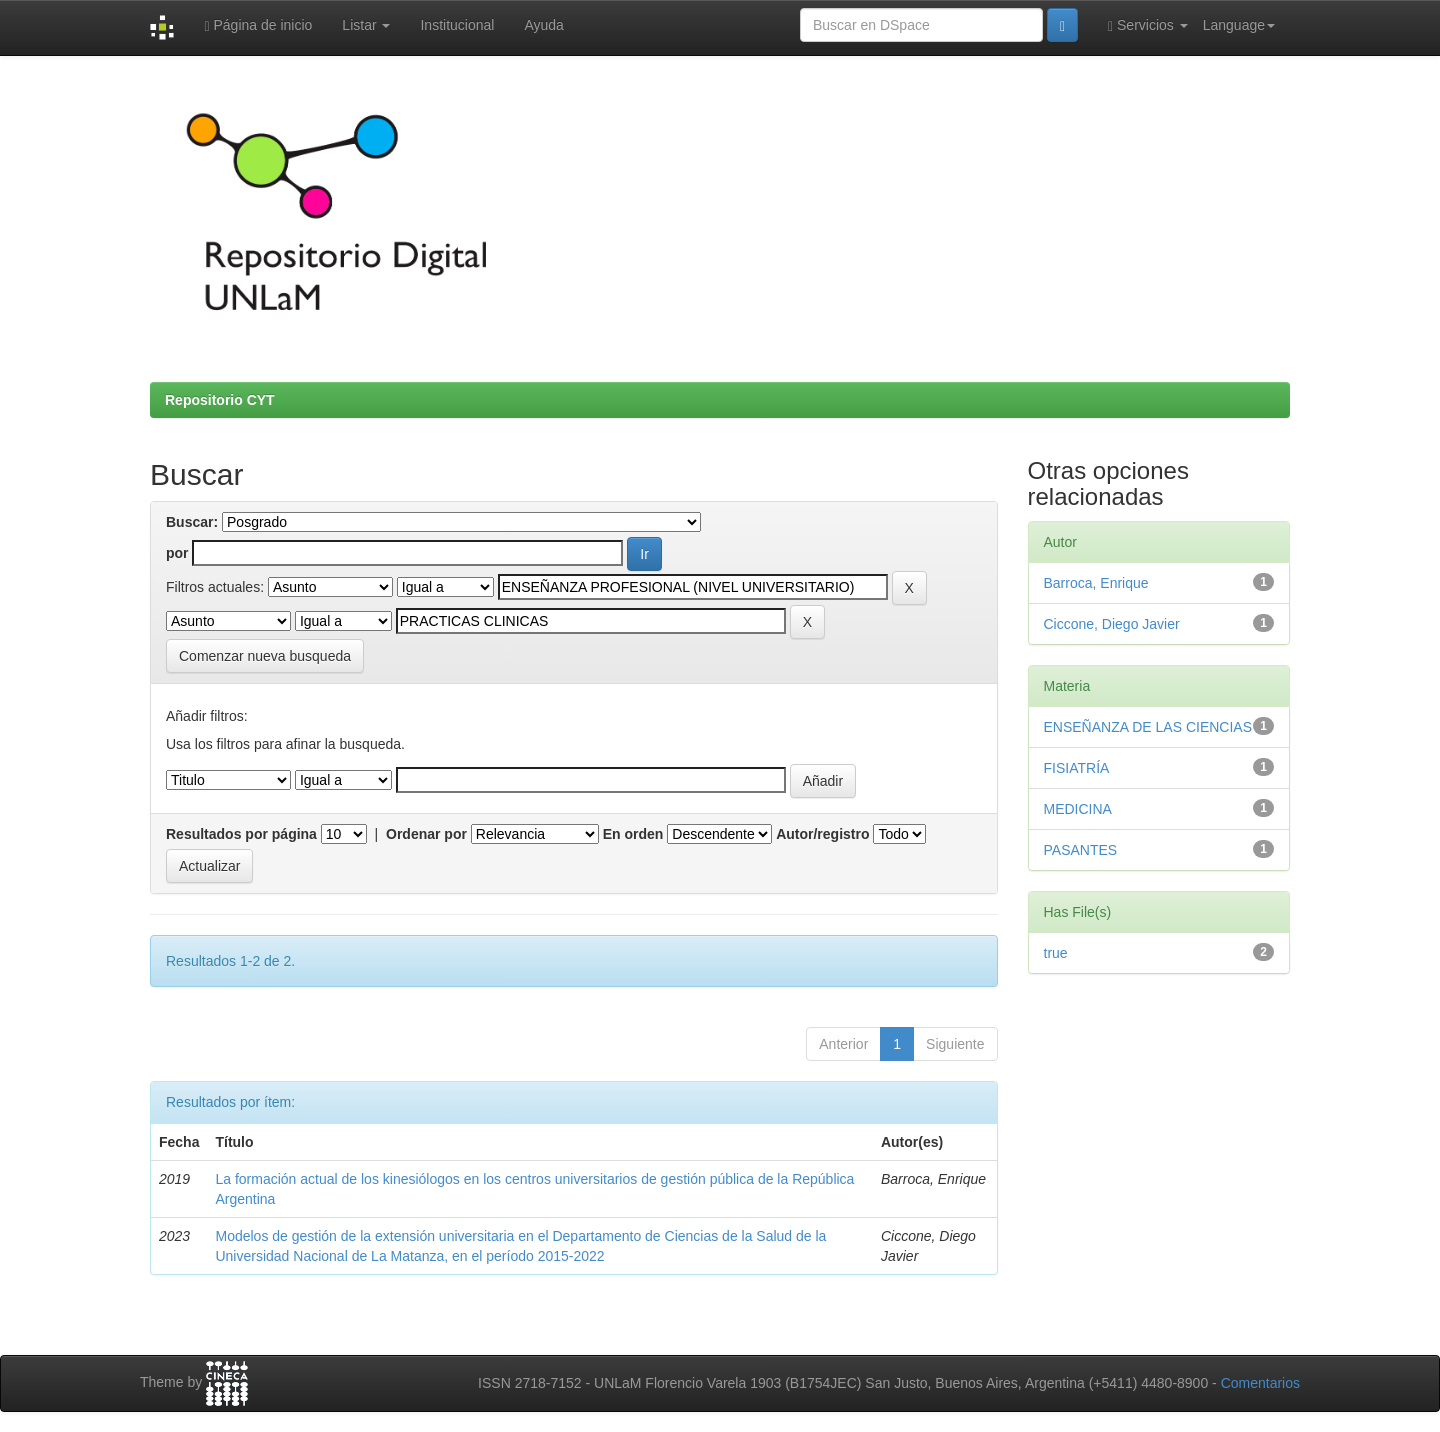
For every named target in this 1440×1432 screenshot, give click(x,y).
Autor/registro (822, 834)
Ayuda (543, 25)
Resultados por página (241, 834)
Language (1239, 25)
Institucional (457, 25)
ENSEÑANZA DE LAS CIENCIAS (1148, 727)
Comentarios (1260, 1383)
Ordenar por (426, 834)
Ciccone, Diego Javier (1112, 624)
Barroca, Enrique (1096, 583)
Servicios (1148, 25)
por (177, 553)
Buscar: (192, 522)
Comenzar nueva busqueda (265, 656)
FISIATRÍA (1077, 768)
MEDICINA (1078, 809)
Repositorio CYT (220, 400)
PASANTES (1081, 850)
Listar (366, 25)
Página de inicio (258, 25)
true (1056, 953)
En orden (633, 834)
